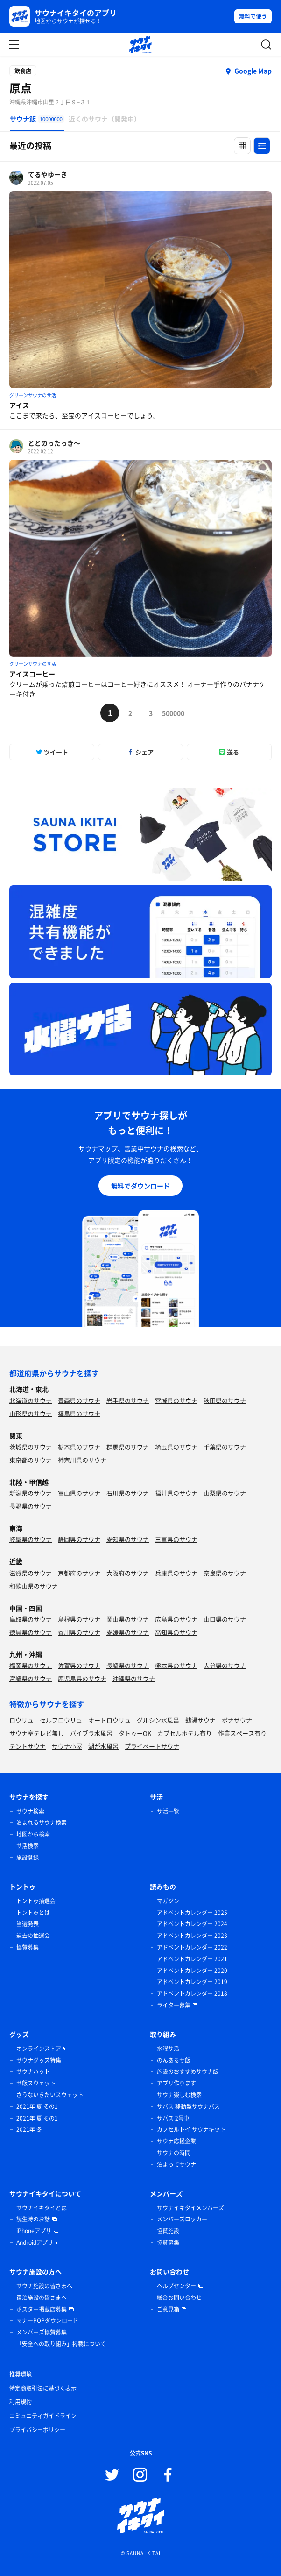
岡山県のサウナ (127, 1619)
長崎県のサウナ (127, 1665)
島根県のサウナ (79, 1619)
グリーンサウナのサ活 (32, 394)
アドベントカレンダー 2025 (192, 1912)
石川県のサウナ (127, 1492)
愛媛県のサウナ (127, 1632)
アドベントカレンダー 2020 (192, 1970)
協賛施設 (168, 2231)
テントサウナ (27, 1746)
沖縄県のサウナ (133, 1678)
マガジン (168, 1901)
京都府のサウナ (79, 1572)
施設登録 (27, 1857)
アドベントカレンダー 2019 (192, 1982)
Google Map (253, 70)
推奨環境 (20, 2374)
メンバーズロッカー (182, 2219)
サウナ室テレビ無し (36, 1733)
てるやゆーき (47, 174)
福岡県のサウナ (30, 1665)
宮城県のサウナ (176, 1400)
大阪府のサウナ (127, 1572)
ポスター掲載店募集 (41, 2309)
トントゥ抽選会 (36, 1901)
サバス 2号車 (173, 2118)
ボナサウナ (237, 1719)
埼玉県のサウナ (176, 1446)
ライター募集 (173, 2005)
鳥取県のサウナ (30, 1619)
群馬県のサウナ (127, 1446)
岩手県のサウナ (127, 1400)
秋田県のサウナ (225, 1400)
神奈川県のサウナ (82, 1459)
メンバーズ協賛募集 (41, 2332)
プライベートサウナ (152, 1746)
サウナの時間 (173, 2153)
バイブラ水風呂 (91, 1733)
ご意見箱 (168, 2309)
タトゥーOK (135, 1733)
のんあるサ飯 (173, 2060)
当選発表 (27, 1924)
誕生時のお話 (33, 2219)
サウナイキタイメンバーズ (190, 2208)
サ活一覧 (168, 1811)
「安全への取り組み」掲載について (61, 2344)
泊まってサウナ (176, 2164)
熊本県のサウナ (176, 1665)
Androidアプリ (34, 2242)
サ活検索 (27, 1846)
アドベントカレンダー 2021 (192, 1959)
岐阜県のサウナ (30, 1539)
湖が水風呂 (103, 1746)
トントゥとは (33, 1912)
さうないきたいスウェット (50, 2095)
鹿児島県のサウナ (82, 1678)
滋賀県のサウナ (30, 1572)
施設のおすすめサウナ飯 (187, 2071)
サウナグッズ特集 (38, 2060)
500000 (171, 713)
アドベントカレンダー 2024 (192, 1924)
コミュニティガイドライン (43, 2416)
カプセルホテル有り (184, 1733)
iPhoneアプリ (33, 2231)
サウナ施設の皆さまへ (44, 2286)
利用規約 (20, 2402)
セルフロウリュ (61, 1719)
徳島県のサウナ (30, 1632)
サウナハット (33, 2071)
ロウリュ (21, 1719)
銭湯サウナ (200, 1719)
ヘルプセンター (176, 2286)
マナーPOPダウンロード (47, 2320)
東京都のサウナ (30, 1459)
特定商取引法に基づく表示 (43, 2388)
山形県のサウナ (30, 1413)
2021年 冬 (29, 2129)
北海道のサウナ (30, 1400)
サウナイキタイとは (41, 2208)
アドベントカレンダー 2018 (192, 1993)
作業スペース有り (242, 1733)
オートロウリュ (109, 1719)
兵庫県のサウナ (176, 1572)
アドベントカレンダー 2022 (192, 1947)
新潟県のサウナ (30, 1492)
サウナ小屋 (67, 1746)
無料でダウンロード (140, 1185)
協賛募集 (27, 1947)
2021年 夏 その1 (37, 2106)
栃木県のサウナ (79, 1446)
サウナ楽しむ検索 (179, 2095)
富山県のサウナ (79, 1492)
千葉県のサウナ (225, 1446)
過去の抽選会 (33, 1935)
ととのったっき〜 (54, 443)
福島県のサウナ (79, 1413)
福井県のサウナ (176, 1492)
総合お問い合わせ (179, 2297)
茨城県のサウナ (30, 1446)
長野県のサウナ (30, 1505)
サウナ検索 (30, 1811)
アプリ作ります (176, 2083)
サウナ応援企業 (176, 2141)
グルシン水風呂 (158, 1719)
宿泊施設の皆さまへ (41, 2297)
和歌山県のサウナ (33, 1585)
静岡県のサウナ (79, 1539)
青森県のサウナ (79, 1400)
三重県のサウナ (176, 1539)
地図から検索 (33, 1834)
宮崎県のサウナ (30, 1678)
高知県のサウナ (176, 1632)
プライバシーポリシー (37, 2430)
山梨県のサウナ (225, 1492)
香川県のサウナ (79, 1632)
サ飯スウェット (36, 2083)
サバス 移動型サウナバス (188, 2106)
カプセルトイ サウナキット (191, 2129)
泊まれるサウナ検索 (41, 1822)
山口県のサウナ (225, 1619)
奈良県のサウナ (225, 1572)
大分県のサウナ (225, 1665)
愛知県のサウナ (127, 1539)
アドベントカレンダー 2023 (192, 1935)
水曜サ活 (168, 2048)
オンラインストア (38, 2048)
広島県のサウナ (176, 1619)
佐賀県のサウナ (79, 1665)
